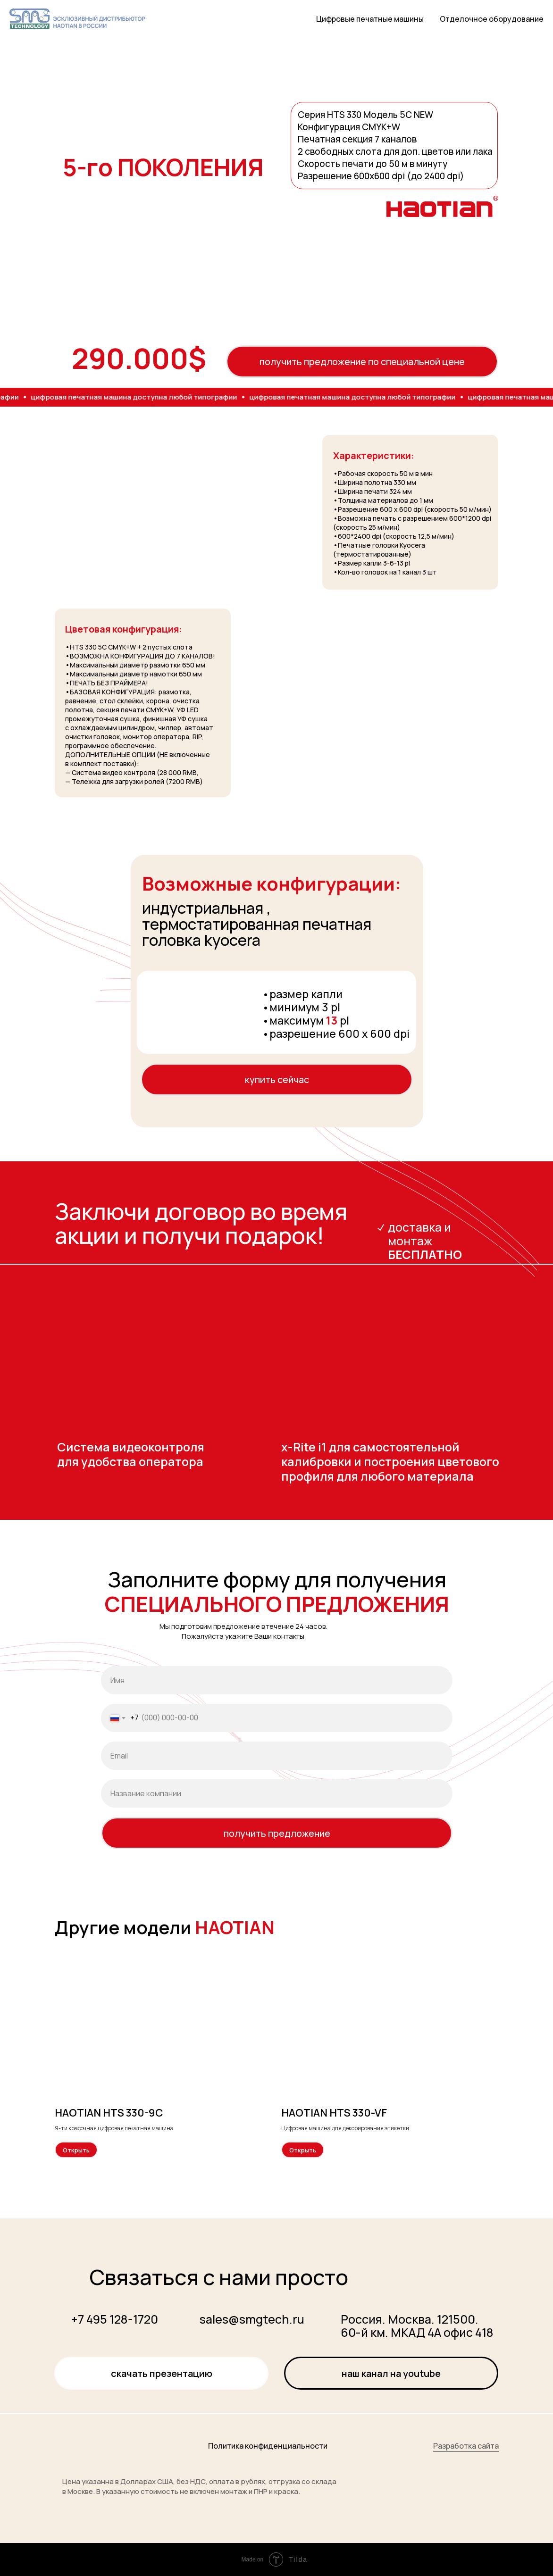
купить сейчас (277, 1079)
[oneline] (276, 1793)
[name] (276, 1680)
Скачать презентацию (161, 2373)
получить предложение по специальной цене (362, 361)
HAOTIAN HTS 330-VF (334, 2113)
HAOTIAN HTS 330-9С (109, 2113)
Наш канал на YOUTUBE (391, 2373)
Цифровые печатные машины (370, 19)
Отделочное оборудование (492, 19)
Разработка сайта (466, 2446)
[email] (276, 1756)
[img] (90, 2443)
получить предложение (277, 1833)
